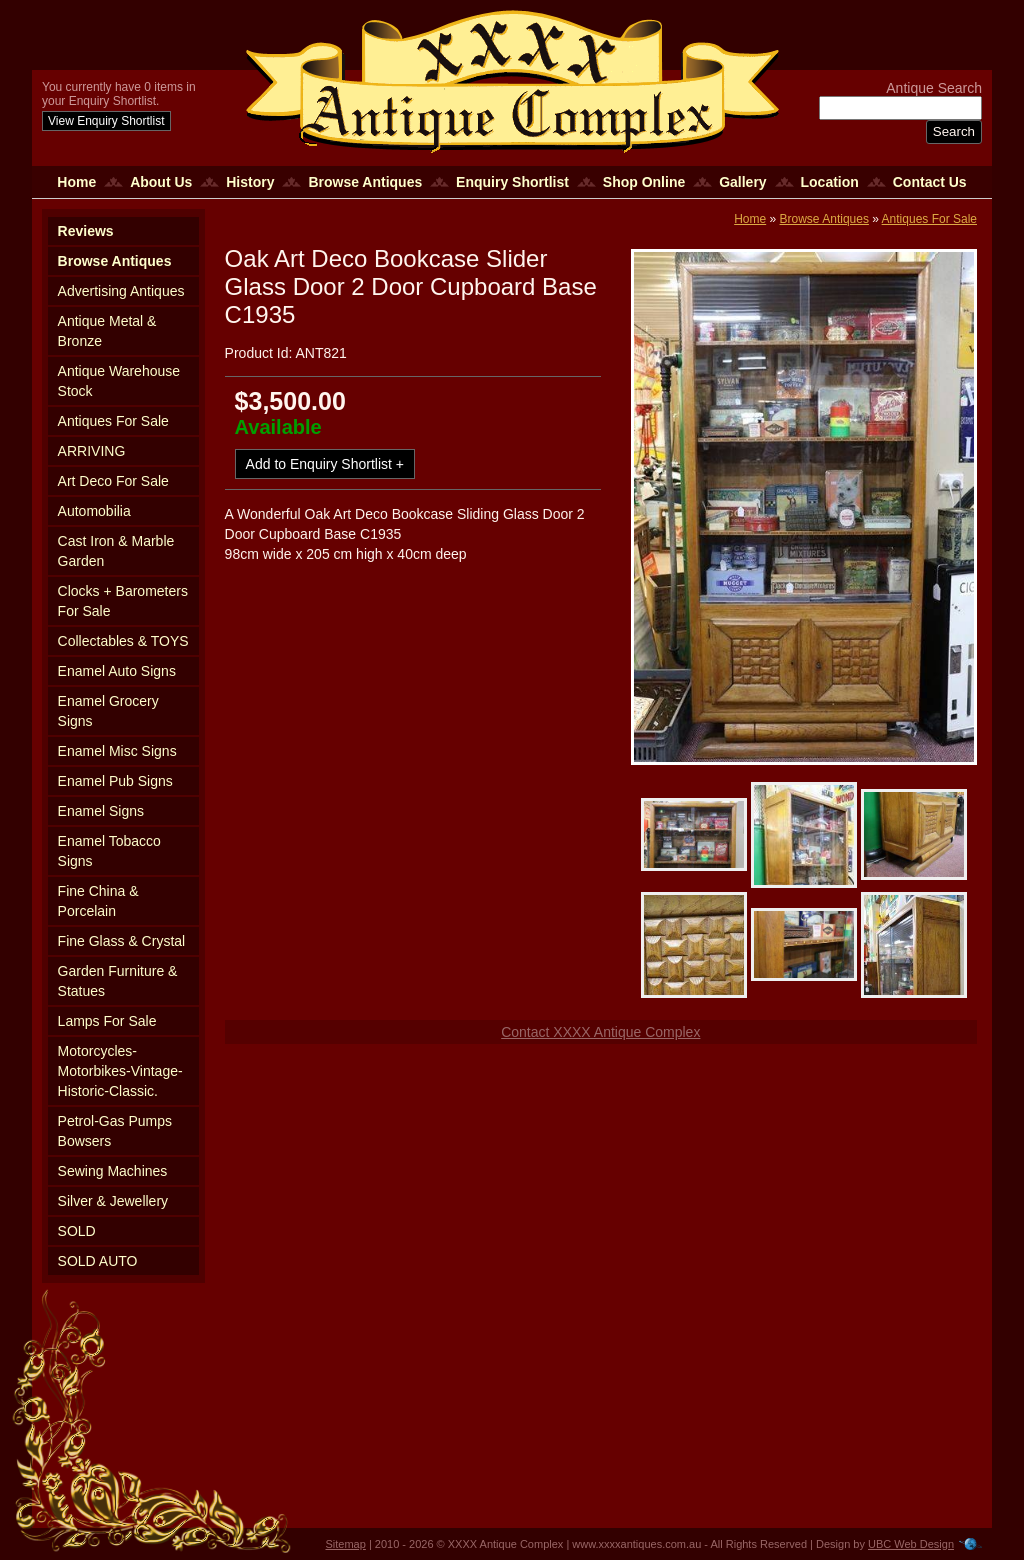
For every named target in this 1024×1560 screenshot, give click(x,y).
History (250, 182)
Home (76, 182)
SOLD (77, 1231)
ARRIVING (92, 451)
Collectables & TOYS (123, 641)
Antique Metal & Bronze (107, 331)
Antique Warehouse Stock (119, 381)
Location (830, 182)
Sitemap (346, 1544)
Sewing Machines (113, 1171)
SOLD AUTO (98, 1261)
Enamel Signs (101, 811)
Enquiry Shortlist (512, 182)
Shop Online (644, 182)
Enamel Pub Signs (115, 781)
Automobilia (94, 511)
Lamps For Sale (107, 1021)
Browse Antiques (365, 182)
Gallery (742, 182)
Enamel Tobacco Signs (109, 851)
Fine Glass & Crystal (122, 941)
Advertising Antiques (121, 291)
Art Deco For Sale (113, 481)
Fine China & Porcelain (98, 901)
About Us (161, 182)
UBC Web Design (911, 1544)
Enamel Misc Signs (117, 751)
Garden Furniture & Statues (118, 981)
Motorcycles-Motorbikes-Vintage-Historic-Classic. (120, 1071)
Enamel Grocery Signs (108, 711)
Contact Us (930, 182)
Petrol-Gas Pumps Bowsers (115, 1131)
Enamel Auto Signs (117, 671)
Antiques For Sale (113, 421)
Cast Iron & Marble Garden (116, 551)
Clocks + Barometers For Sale (123, 601)
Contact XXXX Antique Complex (600, 1032)
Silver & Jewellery (113, 1201)
